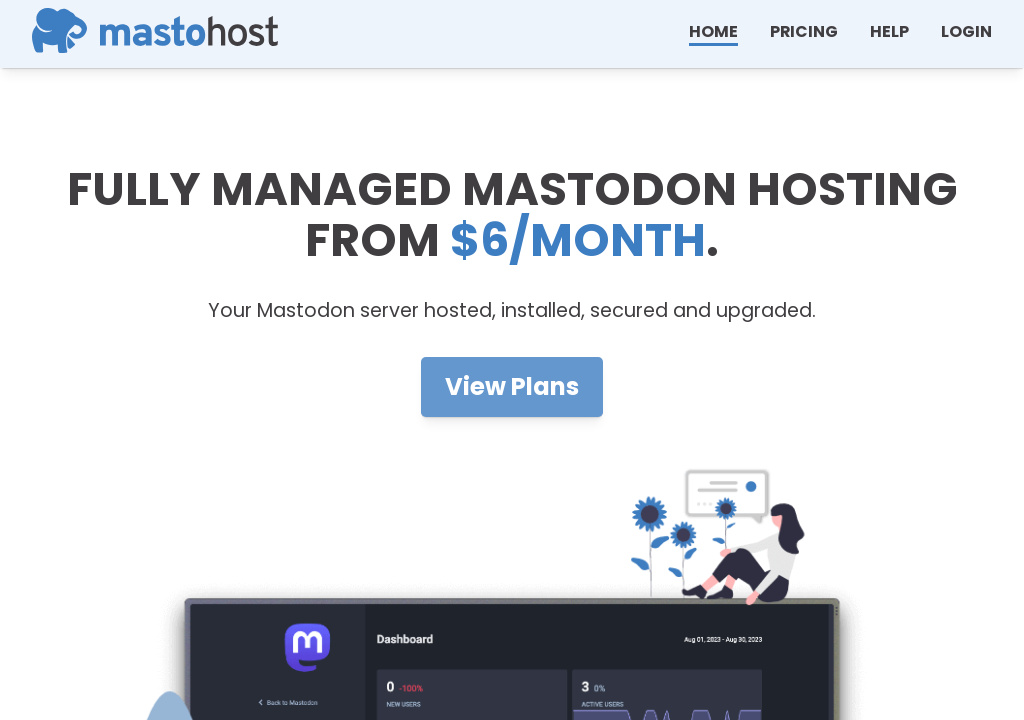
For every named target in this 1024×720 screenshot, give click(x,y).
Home (713, 31)
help (889, 31)
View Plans (512, 386)
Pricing (804, 31)
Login (966, 31)
